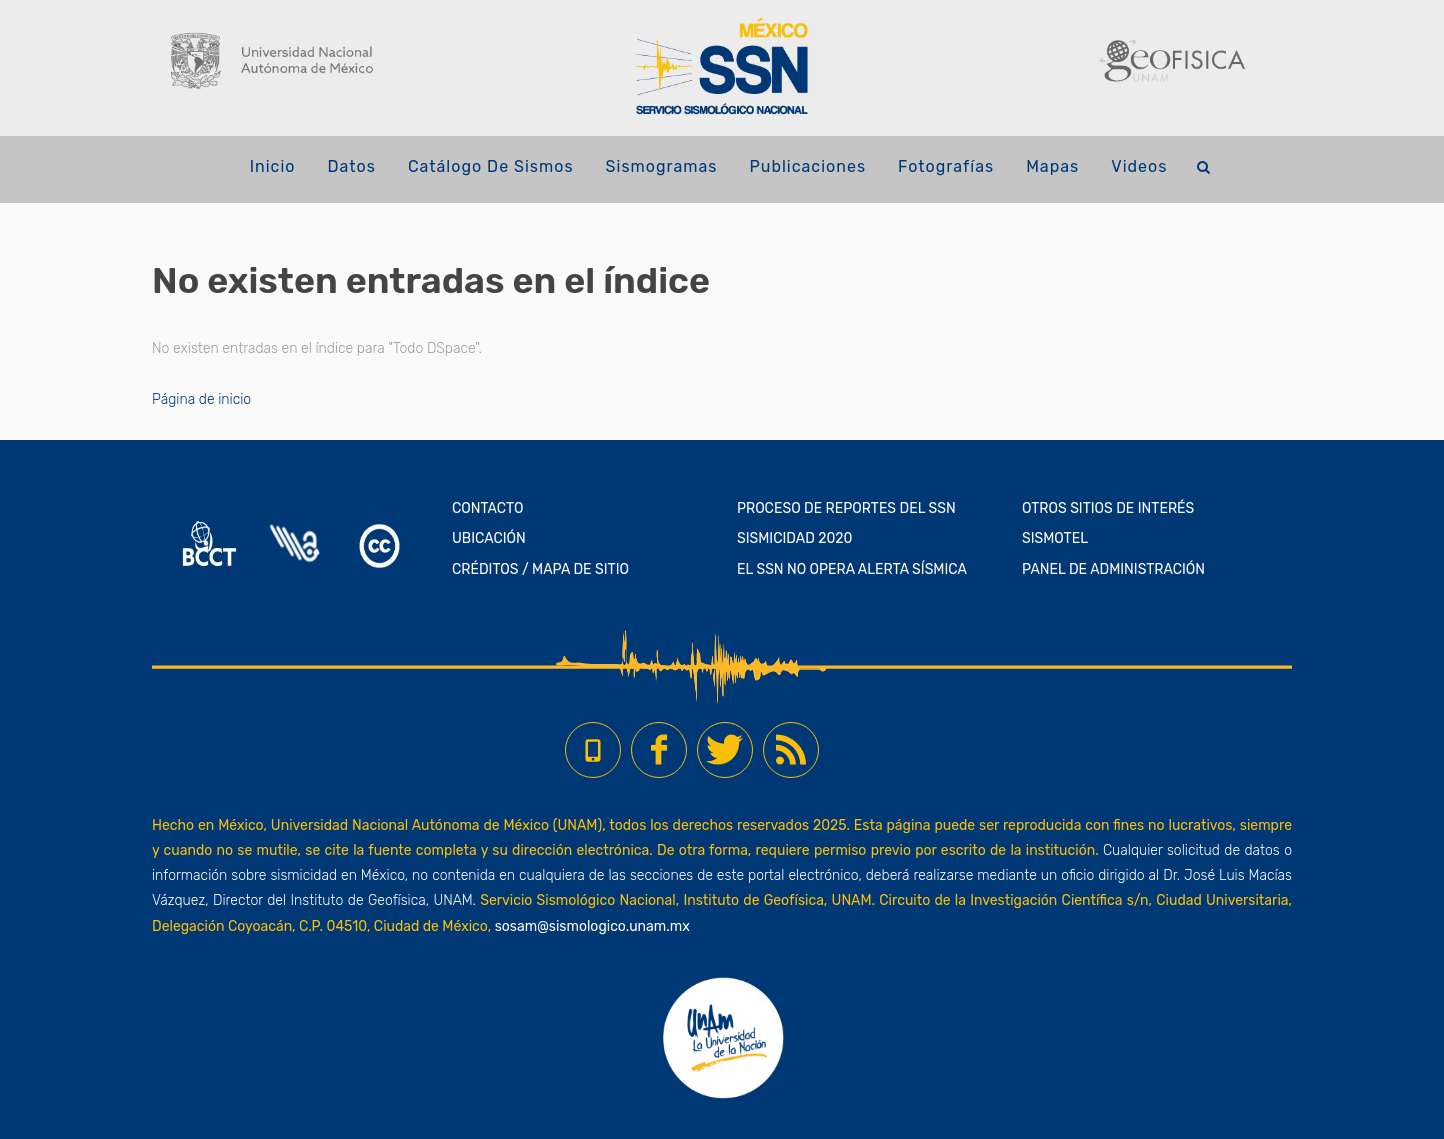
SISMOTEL (1055, 538)
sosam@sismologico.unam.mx (592, 926)
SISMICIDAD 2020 (794, 538)
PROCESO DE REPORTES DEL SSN (846, 508)
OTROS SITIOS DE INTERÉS (1108, 508)
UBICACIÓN (489, 538)
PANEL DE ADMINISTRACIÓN (1113, 569)
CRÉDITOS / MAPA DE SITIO (540, 569)
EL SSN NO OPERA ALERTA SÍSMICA (852, 569)
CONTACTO (488, 508)
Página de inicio (201, 399)
